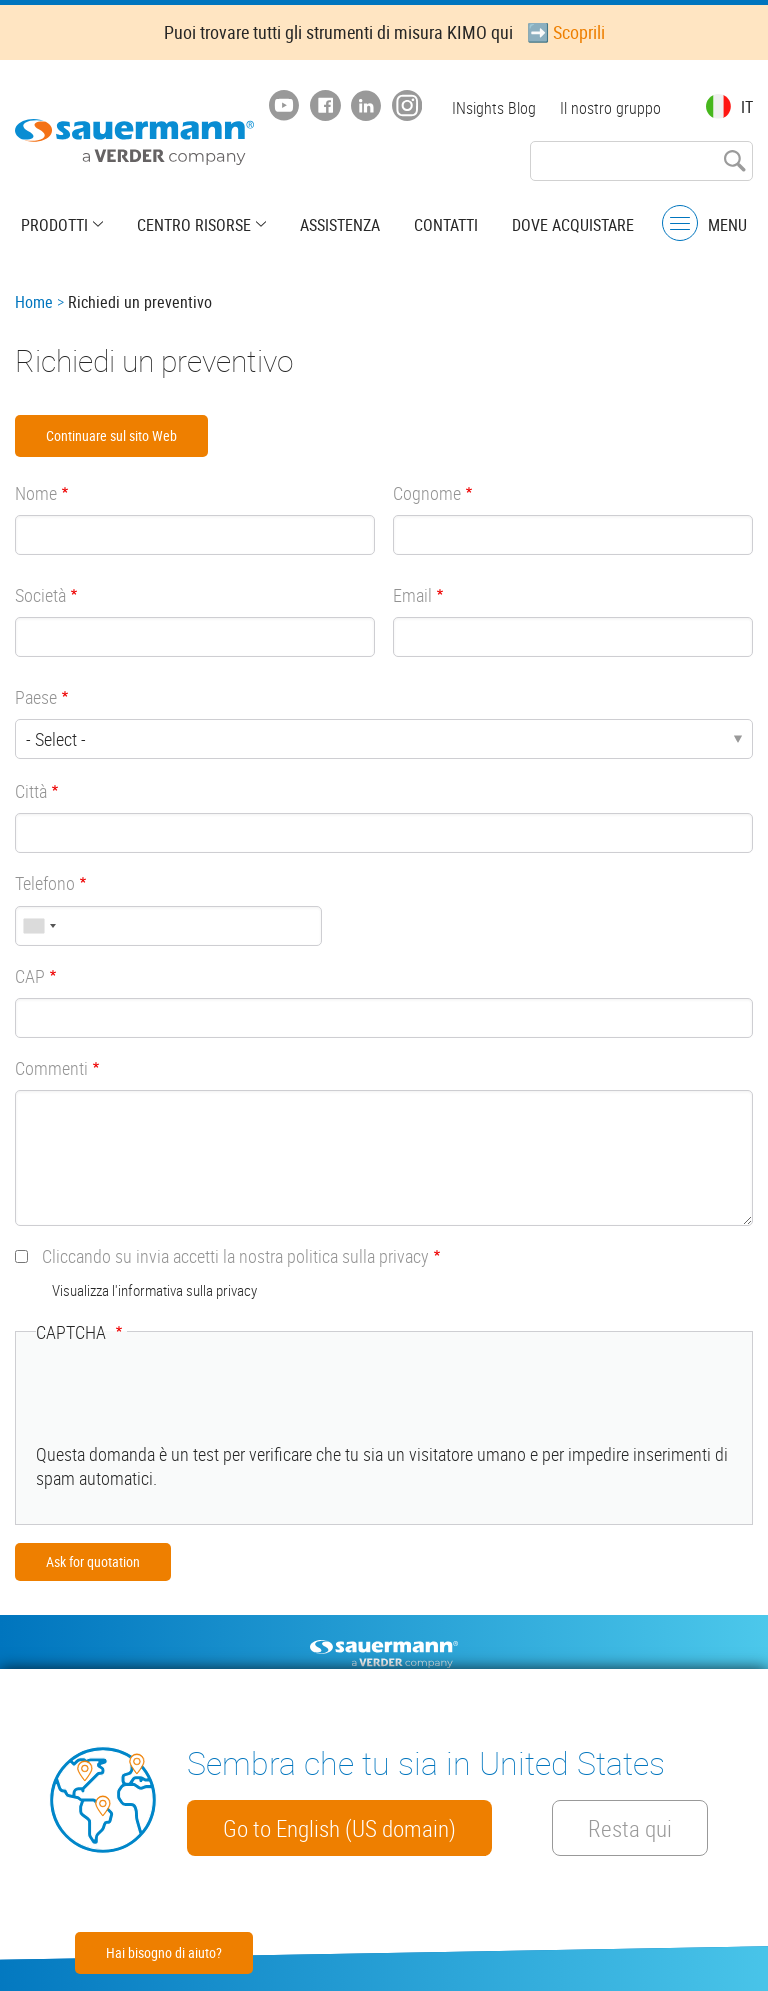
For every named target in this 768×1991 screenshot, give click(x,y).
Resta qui (630, 1828)
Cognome (427, 493)
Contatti (446, 225)
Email (412, 595)
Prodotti (54, 225)
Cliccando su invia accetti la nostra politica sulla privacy (235, 1256)
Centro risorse (194, 225)
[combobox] (39, 926)
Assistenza (340, 225)
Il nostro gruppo (610, 108)
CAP (30, 976)
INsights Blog (494, 108)
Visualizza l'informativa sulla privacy (154, 1290)
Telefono (45, 883)
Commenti (51, 1068)
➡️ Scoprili (566, 32)
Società (40, 595)
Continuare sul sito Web (111, 435)
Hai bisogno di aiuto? (164, 1952)
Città (31, 791)
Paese (36, 697)
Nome (36, 493)
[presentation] (188, 1403)
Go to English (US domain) (339, 1828)
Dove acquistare (573, 225)
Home (34, 302)
